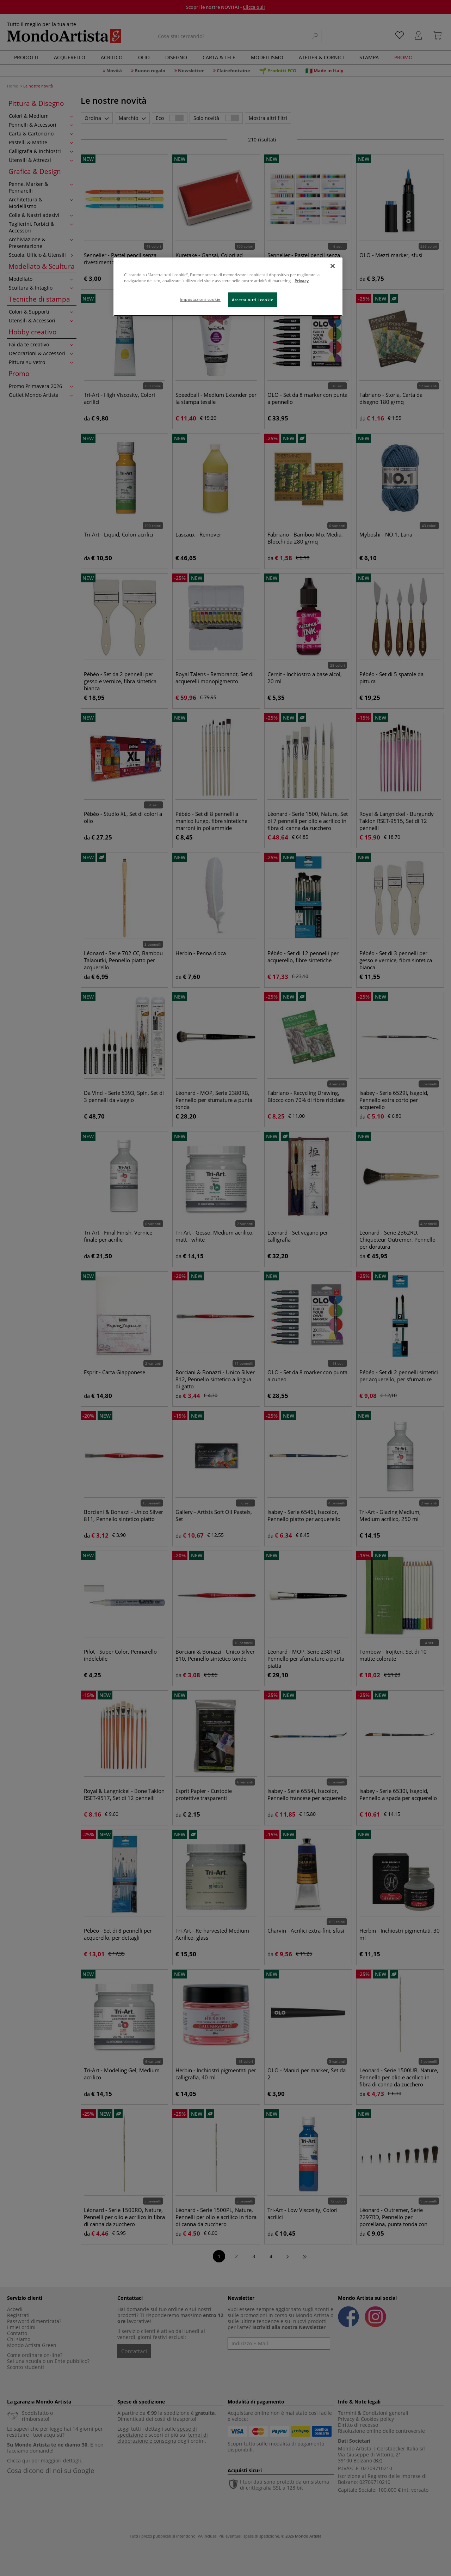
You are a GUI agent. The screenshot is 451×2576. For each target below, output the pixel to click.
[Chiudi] (332, 266)
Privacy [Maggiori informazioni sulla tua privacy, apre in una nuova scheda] (302, 280)
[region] (227, 286)
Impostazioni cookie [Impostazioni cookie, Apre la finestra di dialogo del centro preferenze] (200, 299)
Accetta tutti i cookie (252, 299)
